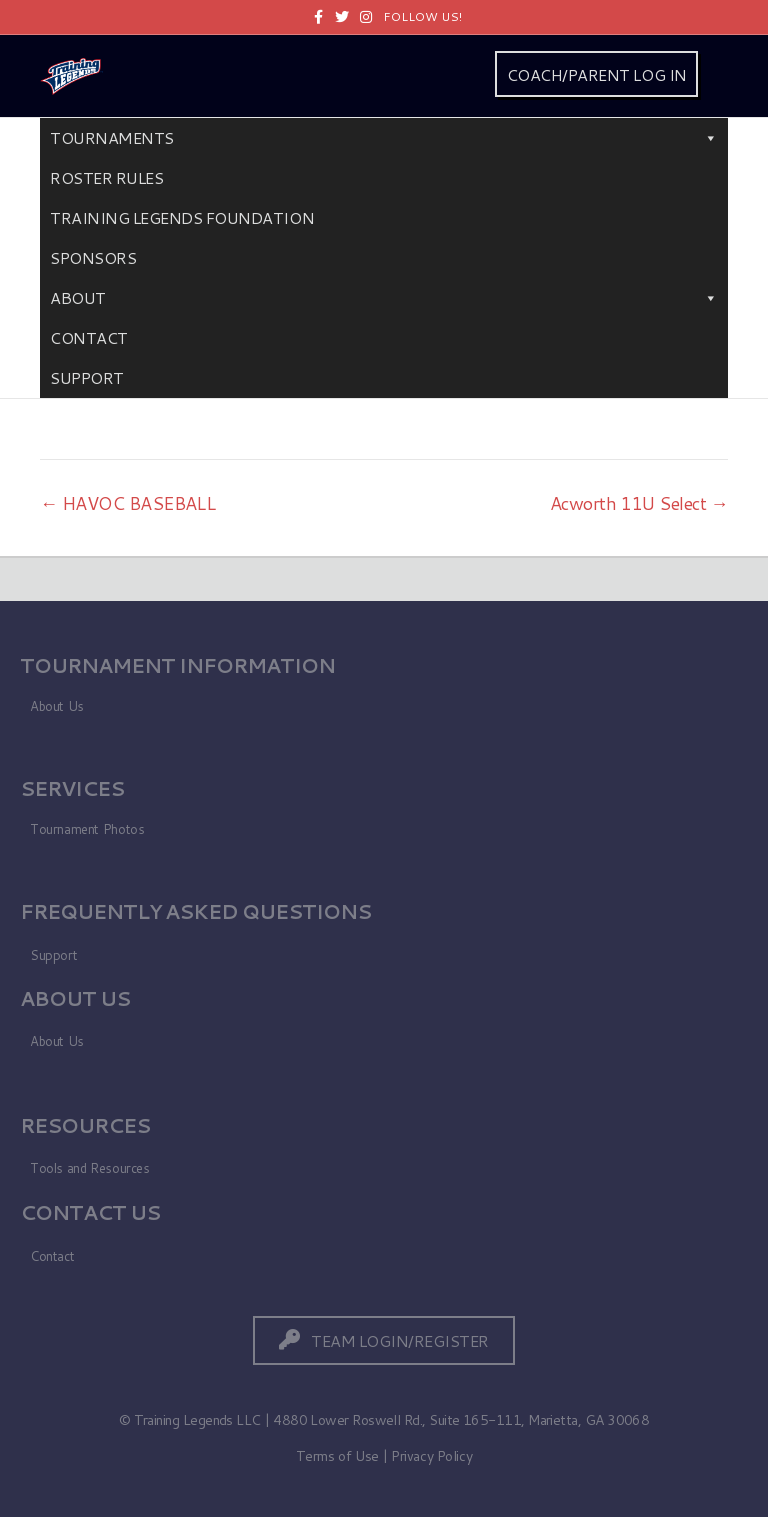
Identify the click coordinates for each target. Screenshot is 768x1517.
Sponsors (93, 257)
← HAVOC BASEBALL (127, 503)
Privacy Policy (431, 1456)
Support (87, 377)
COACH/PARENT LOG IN (597, 74)
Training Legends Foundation (182, 217)
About (384, 298)
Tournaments (384, 138)
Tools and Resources (90, 1168)
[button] (384, 1340)
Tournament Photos (87, 829)
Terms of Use (337, 1456)
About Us (57, 706)
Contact (89, 337)
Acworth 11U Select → (639, 503)
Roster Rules (106, 177)
